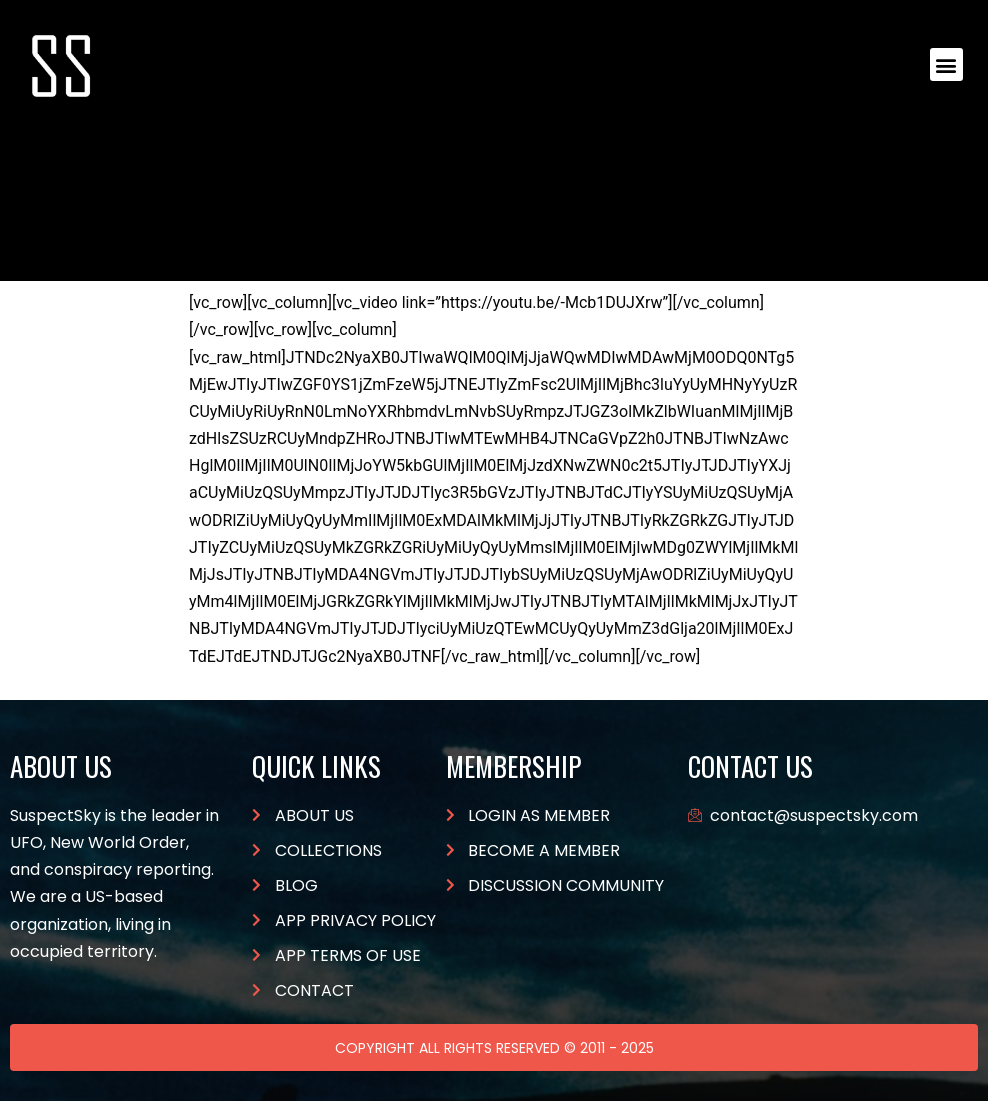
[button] (946, 64)
